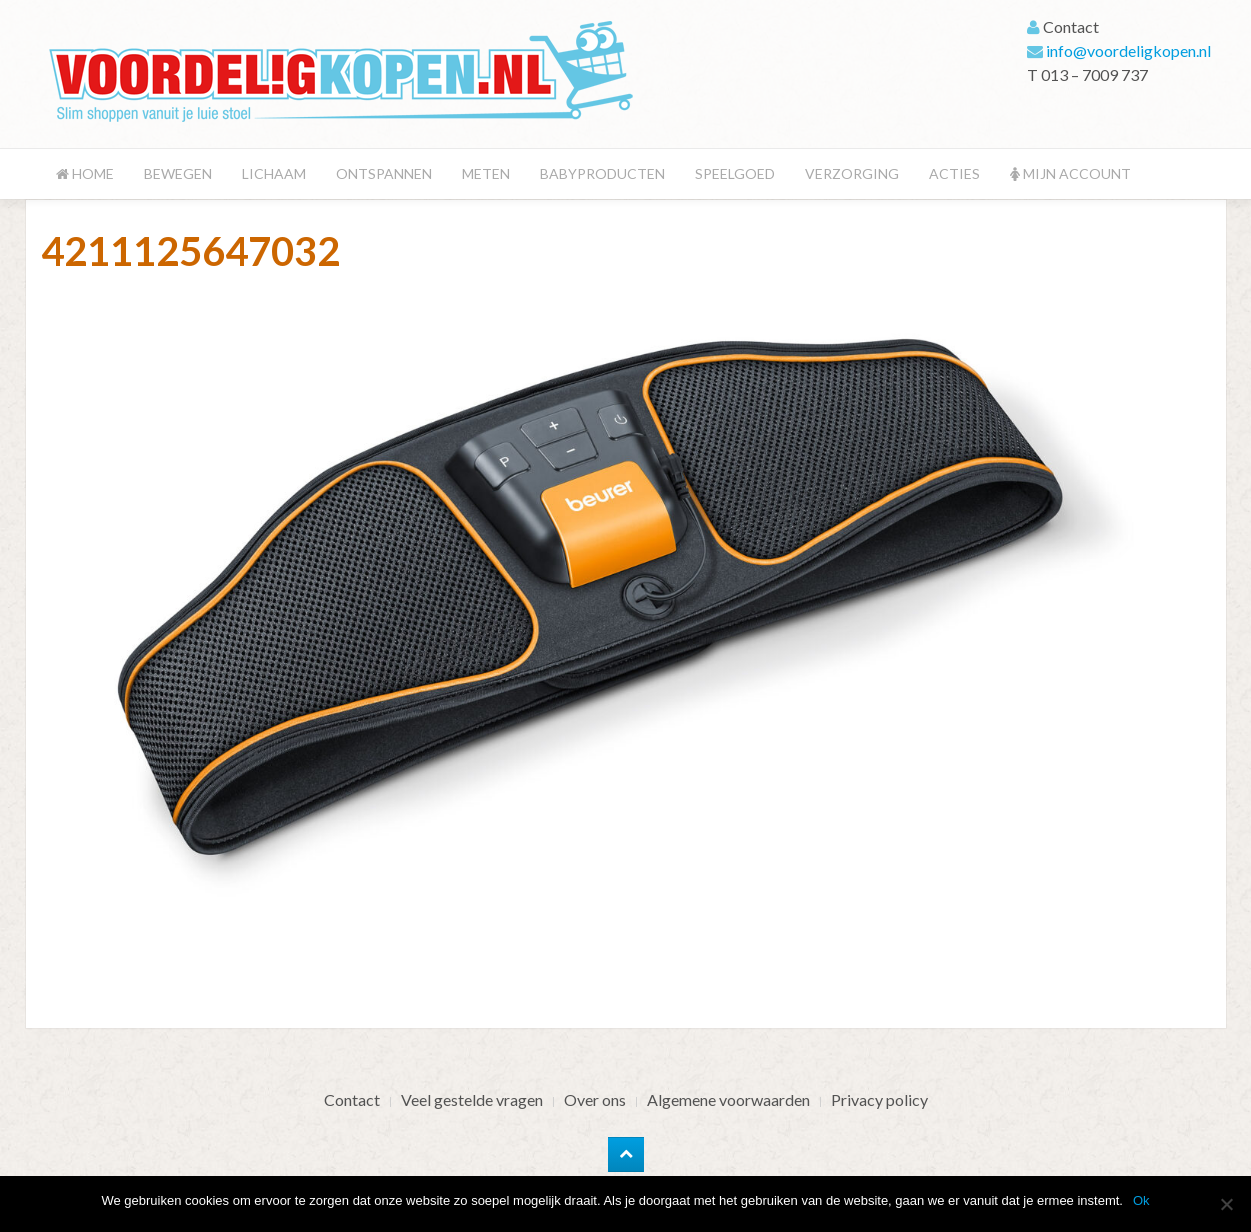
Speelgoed (735, 173)
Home (85, 173)
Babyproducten (602, 173)
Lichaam (274, 173)
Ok (1141, 1200)
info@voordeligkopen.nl (1128, 50)
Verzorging (852, 173)
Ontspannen (384, 173)
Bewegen (178, 173)
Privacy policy (879, 1099)
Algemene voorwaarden (728, 1099)
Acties (954, 173)
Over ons (595, 1099)
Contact (352, 1099)
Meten (486, 173)
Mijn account (1070, 173)
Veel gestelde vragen (472, 1099)
